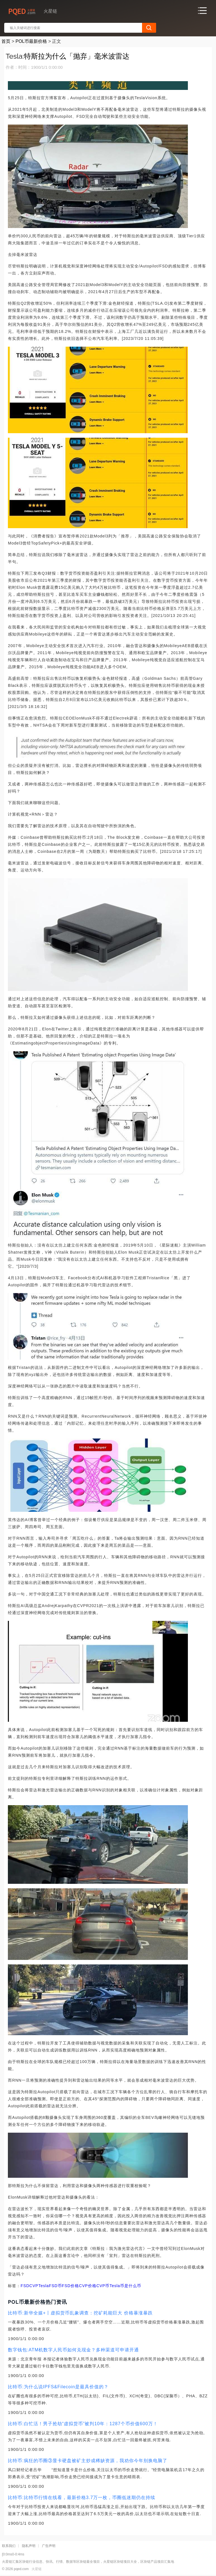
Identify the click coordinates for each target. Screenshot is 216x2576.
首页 (5, 41)
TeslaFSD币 (50, 2285)
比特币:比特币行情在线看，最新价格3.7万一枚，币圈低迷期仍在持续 (81, 2497)
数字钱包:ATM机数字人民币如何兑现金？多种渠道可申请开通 (73, 2349)
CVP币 (103, 2285)
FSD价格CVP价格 (79, 2285)
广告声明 (48, 2546)
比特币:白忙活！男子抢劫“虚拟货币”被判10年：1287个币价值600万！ (83, 2423)
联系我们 (8, 2546)
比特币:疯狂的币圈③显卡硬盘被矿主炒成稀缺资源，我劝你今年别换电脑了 (87, 2460)
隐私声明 (28, 2546)
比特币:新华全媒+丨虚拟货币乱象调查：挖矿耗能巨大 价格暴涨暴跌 (80, 2313)
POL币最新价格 (31, 41)
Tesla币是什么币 (125, 2285)
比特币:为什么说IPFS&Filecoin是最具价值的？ (58, 2386)
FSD (25, 2285)
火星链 (37, 2569)
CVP (33, 2285)
